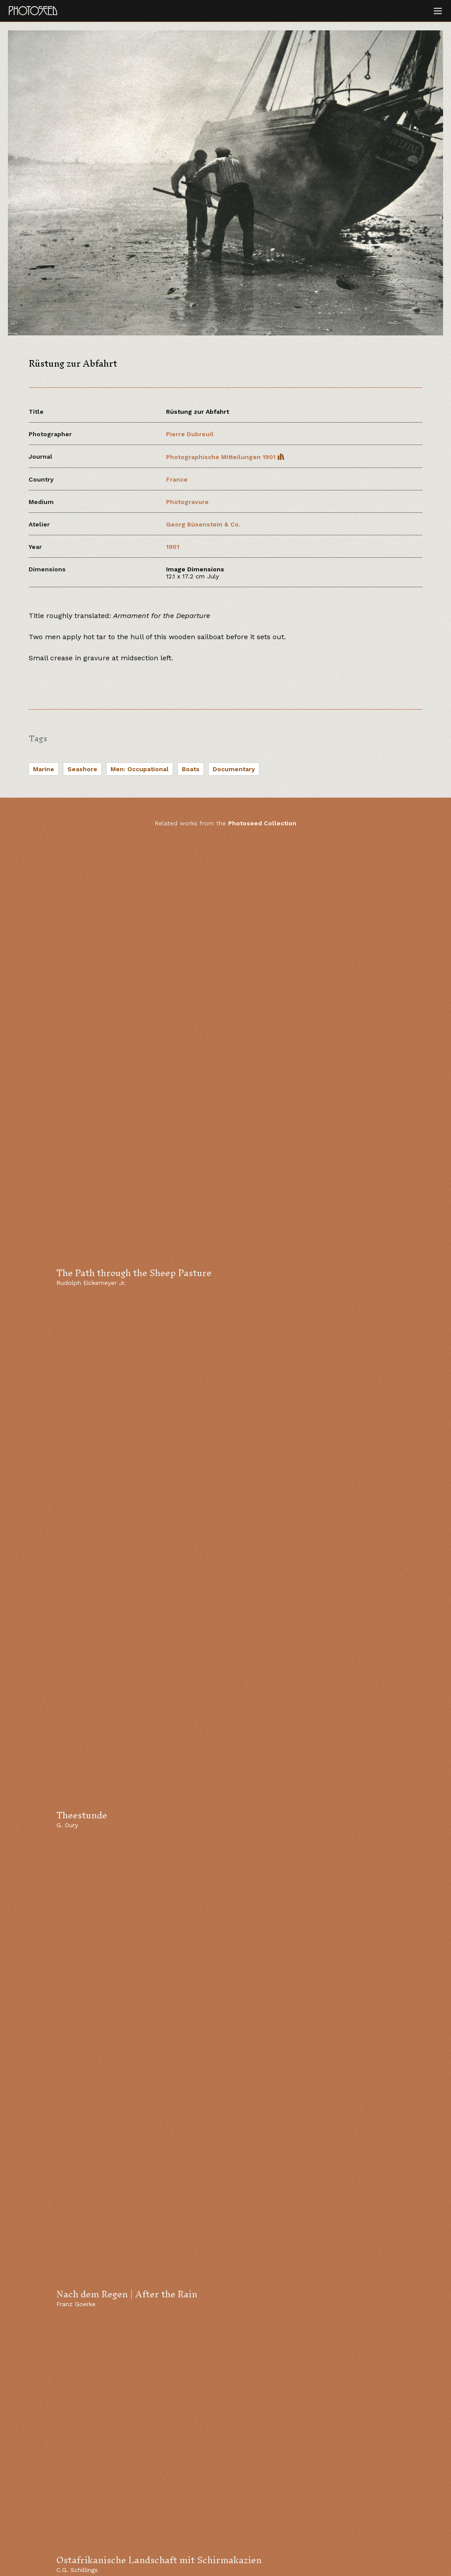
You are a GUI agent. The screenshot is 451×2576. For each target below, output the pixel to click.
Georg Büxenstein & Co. (203, 524)
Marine (43, 769)
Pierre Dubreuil (190, 434)
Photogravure (187, 501)
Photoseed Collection (262, 823)
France (177, 479)
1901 (172, 546)
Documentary (234, 769)
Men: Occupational (140, 769)
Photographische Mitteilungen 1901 (225, 456)
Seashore (82, 769)
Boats (191, 769)
